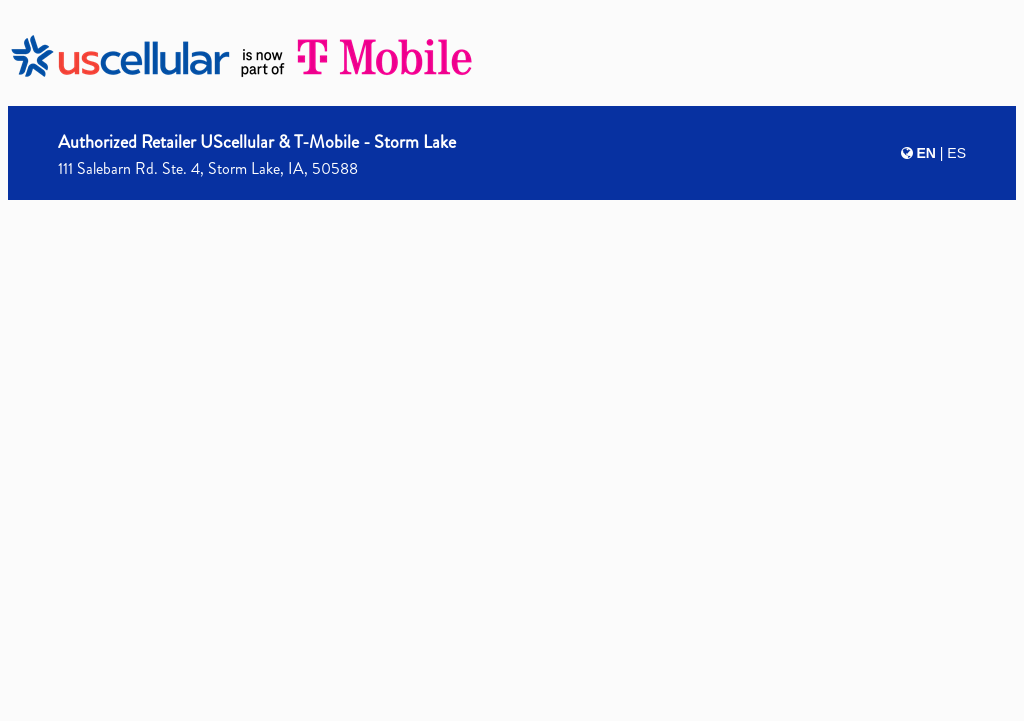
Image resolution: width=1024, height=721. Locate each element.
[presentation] (512, 357)
